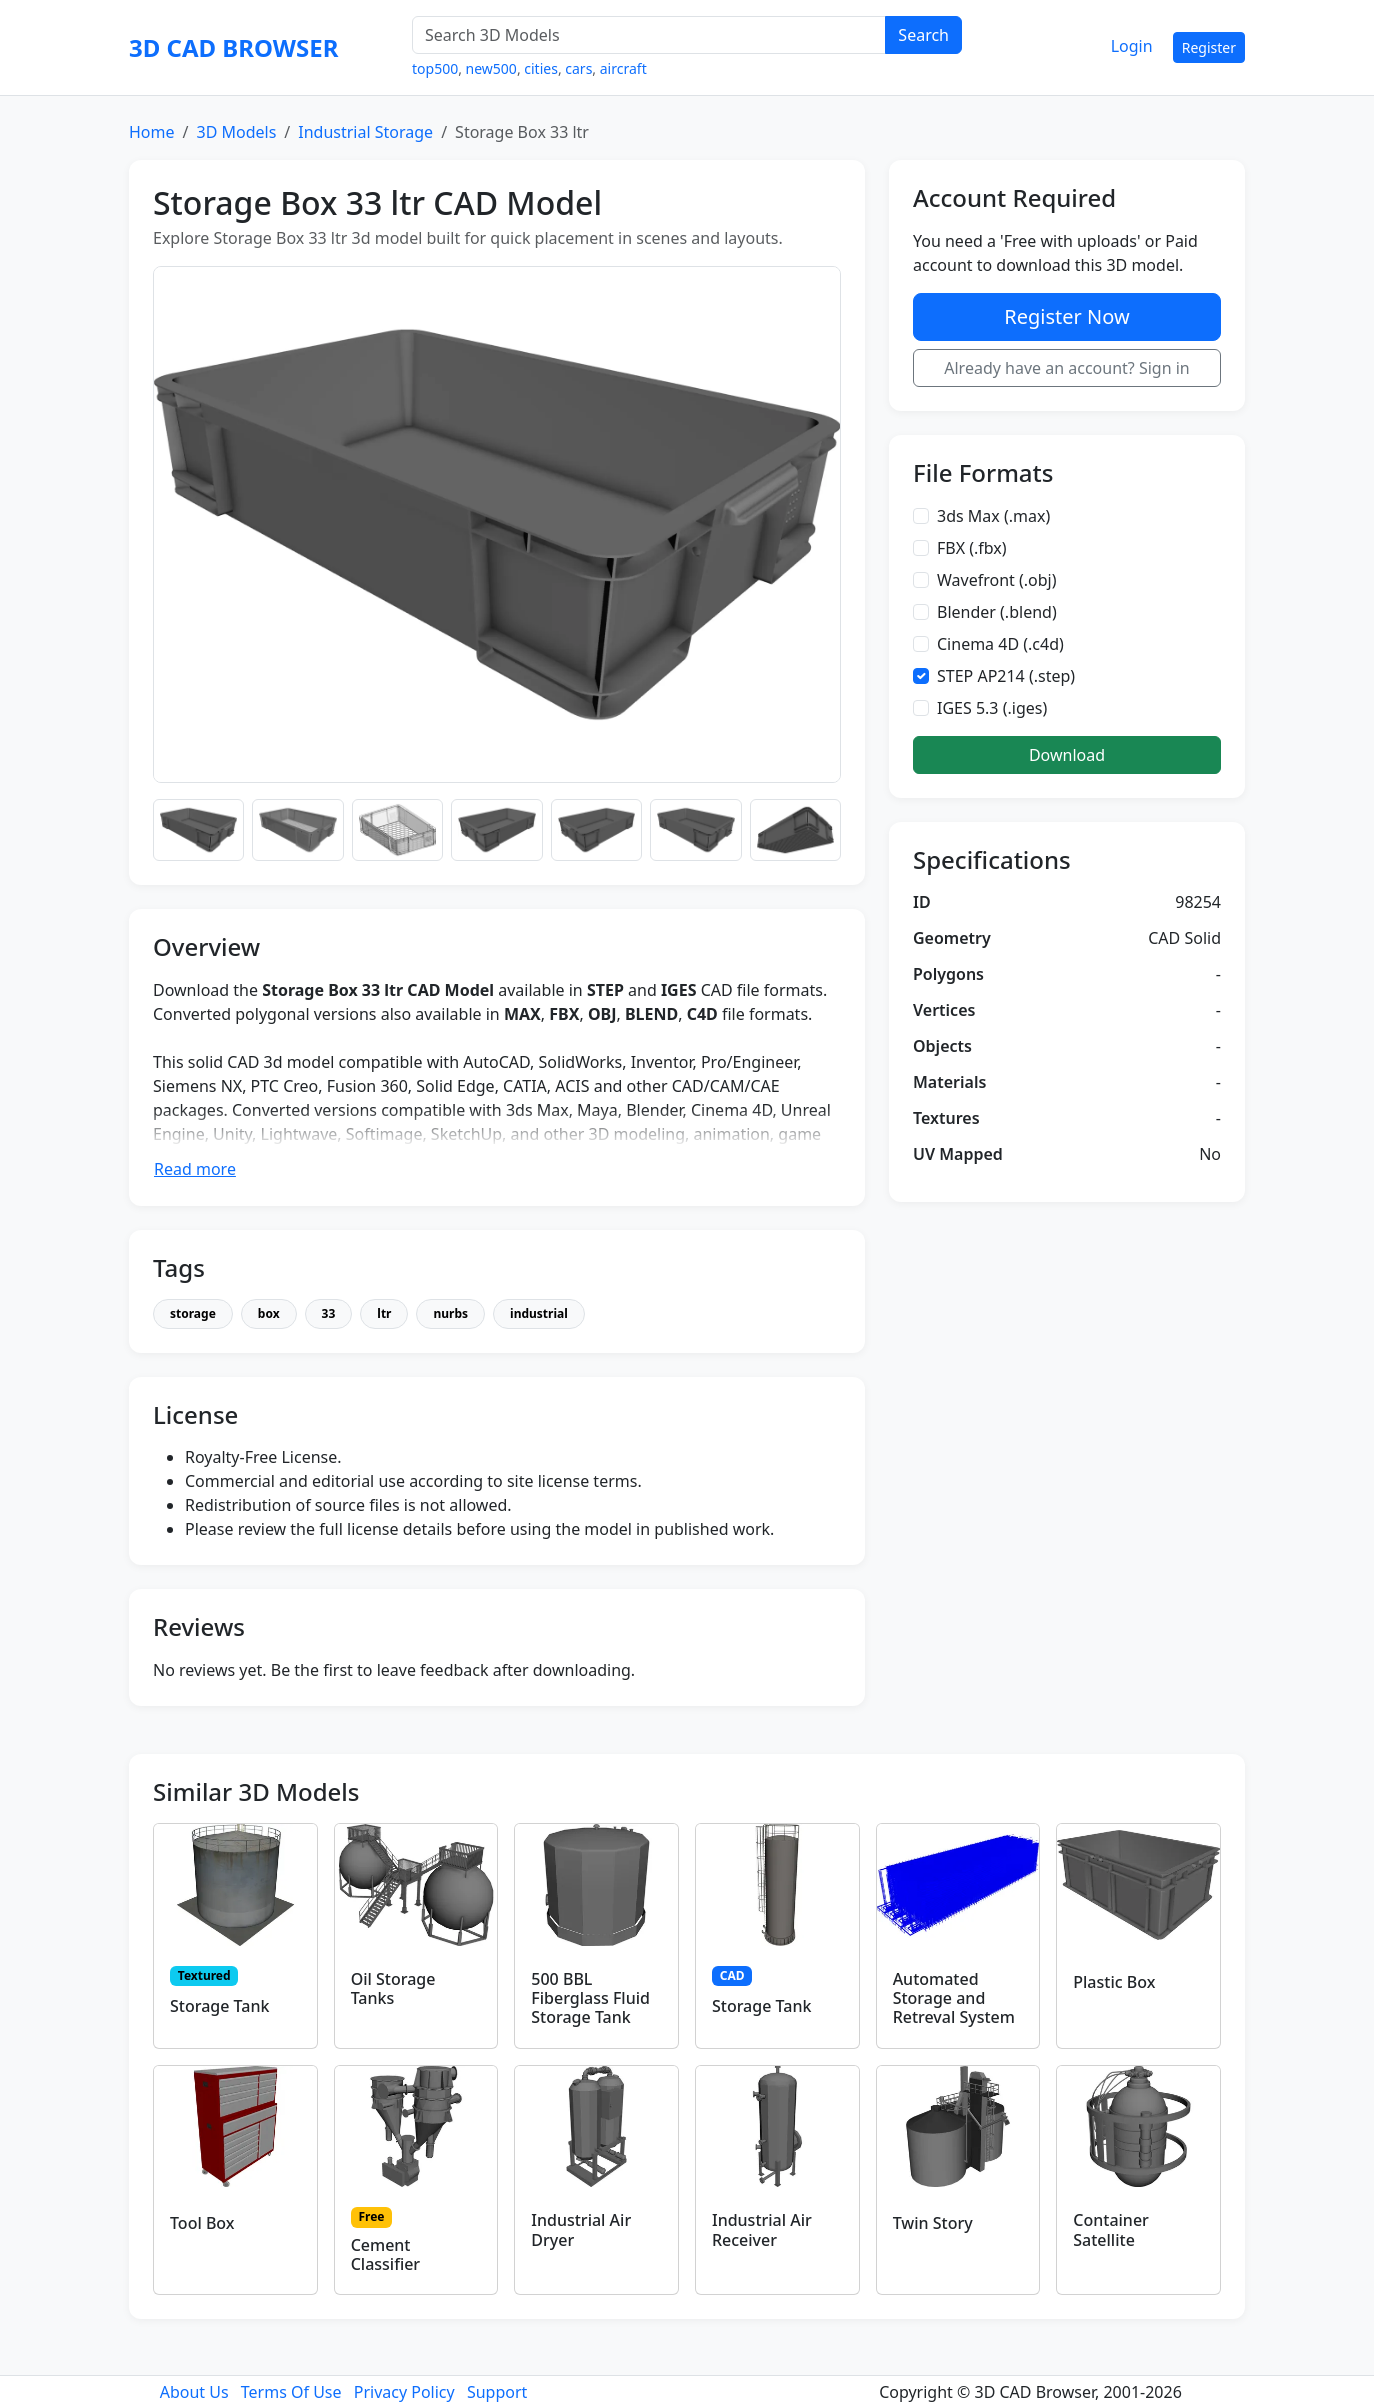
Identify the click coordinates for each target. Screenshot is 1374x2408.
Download (1067, 755)
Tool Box (202, 2223)
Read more (195, 1169)
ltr (384, 1313)
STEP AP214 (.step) (1006, 676)
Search (923, 35)
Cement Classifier (385, 2254)
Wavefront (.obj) (997, 580)
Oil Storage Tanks (393, 1988)
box (269, 1313)
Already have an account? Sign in (1067, 368)
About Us (194, 2392)
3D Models (236, 132)
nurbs (450, 1313)
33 (329, 1313)
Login (1132, 46)
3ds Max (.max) (993, 516)
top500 (435, 68)
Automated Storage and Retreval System (954, 1998)
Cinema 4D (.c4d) (1000, 644)
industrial (539, 1313)
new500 (491, 68)
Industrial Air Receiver (762, 2229)
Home (152, 132)
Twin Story (933, 2223)
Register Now (1066, 316)
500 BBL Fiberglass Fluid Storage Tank (590, 1998)
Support (497, 2392)
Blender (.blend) (997, 612)
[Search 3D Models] (649, 35)
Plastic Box (1114, 1982)
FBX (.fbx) (972, 548)
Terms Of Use (291, 2392)
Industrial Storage (365, 132)
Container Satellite (1111, 2229)
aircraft (623, 68)
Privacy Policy (404, 2392)
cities (541, 68)
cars (578, 68)
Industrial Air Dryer (581, 2229)
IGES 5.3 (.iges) (992, 708)
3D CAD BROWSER (233, 47)
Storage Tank (219, 2006)
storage (193, 1313)
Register (1209, 47)
